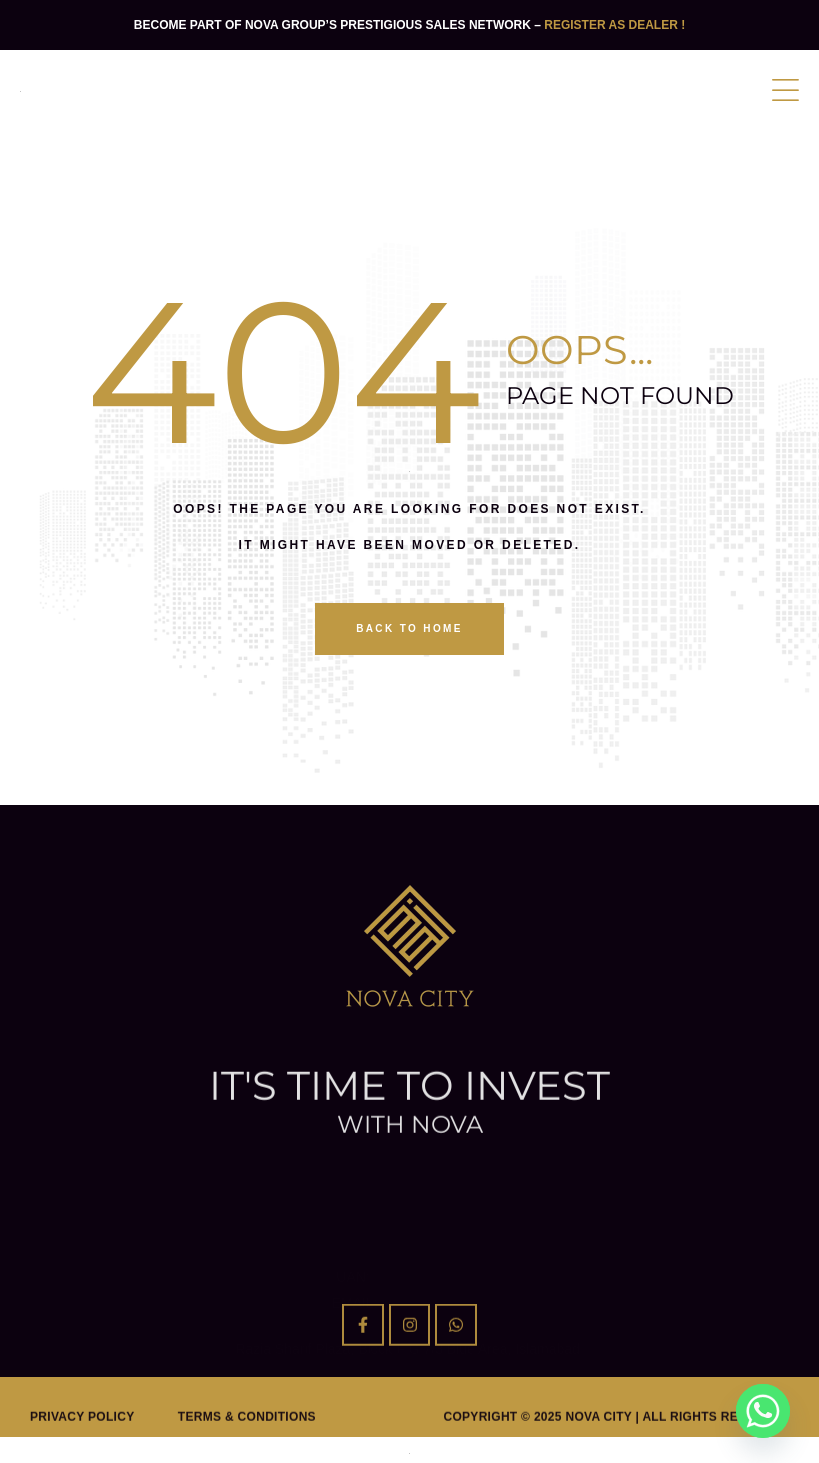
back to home (409, 628)
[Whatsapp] (763, 1411)
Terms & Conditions (247, 1437)
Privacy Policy (82, 1437)
